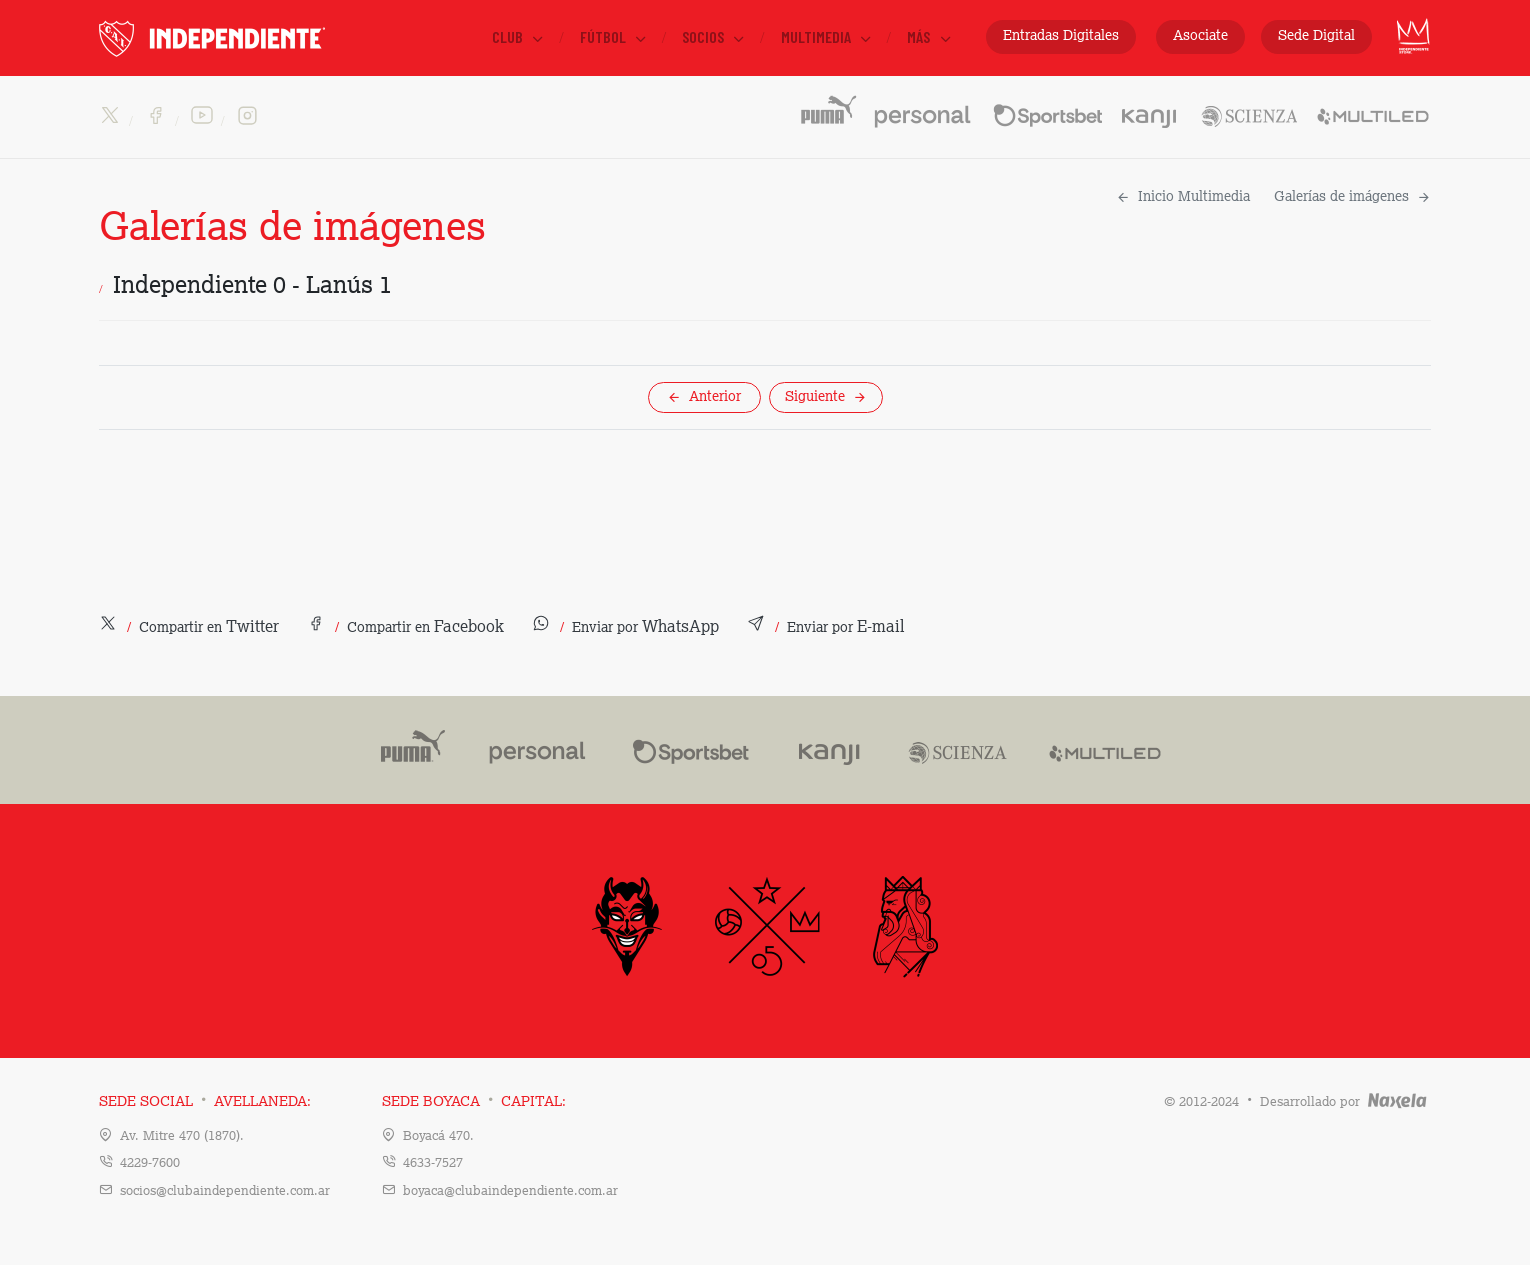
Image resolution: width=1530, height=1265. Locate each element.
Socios (714, 37)
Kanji (1150, 108)
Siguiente (826, 397)
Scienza (1248, 108)
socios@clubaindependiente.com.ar (225, 1191)
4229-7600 (150, 1163)
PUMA (827, 108)
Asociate (1200, 36)
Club (519, 37)
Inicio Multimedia (1183, 197)
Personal (923, 108)
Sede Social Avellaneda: (205, 1102)
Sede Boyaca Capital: (474, 1102)
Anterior (704, 397)
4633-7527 (433, 1163)
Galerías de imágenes (1352, 197)
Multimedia (827, 37)
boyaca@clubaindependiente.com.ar (510, 1191)
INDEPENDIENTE (254, 38)
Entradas (1061, 36)
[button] (189, 628)
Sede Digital (1316, 36)
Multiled (1374, 108)
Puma (406, 750)
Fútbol (614, 37)
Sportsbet (1047, 108)
